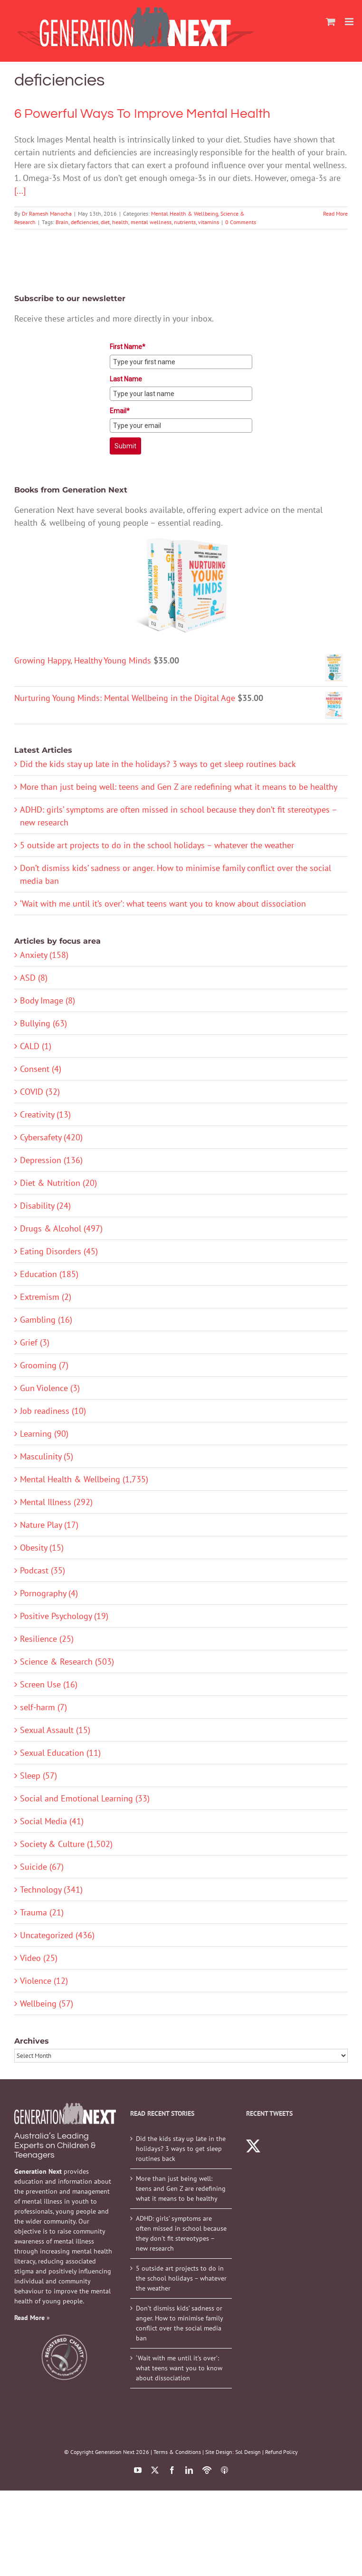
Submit (125, 446)
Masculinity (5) (46, 1456)
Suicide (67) (42, 1866)
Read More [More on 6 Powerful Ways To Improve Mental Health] (335, 213)
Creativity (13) (45, 1114)
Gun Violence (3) (50, 1388)
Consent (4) (40, 1068)
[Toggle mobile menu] (350, 22)
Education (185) (49, 1274)
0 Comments (240, 222)
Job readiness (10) (53, 1410)
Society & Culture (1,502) (66, 1843)
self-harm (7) (43, 1707)
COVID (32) (40, 1091)
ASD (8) (34, 977)
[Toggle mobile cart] (330, 22)
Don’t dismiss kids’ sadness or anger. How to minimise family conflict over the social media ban (179, 2323)
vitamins (208, 222)
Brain (62, 222)
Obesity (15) (42, 1547)
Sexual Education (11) (60, 1752)
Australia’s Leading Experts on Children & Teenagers (54, 2145)
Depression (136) (51, 1160)
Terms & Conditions (177, 2451)
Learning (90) (44, 1433)
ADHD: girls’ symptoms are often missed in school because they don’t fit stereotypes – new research (181, 2233)
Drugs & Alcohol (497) (61, 1228)
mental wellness (151, 222)
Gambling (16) (46, 1319)
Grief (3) (34, 1342)
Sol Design (248, 2451)
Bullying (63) (43, 1023)
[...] (20, 190)
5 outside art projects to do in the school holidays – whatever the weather (157, 845)
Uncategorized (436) (57, 1935)
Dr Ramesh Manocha (47, 213)
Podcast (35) (42, 1570)
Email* (120, 411)
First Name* (127, 346)
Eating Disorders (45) (59, 1251)
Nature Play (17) (49, 1524)
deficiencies (84, 222)
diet (105, 222)
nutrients (185, 222)
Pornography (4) (49, 1593)
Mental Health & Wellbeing (184, 213)
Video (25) (38, 1957)
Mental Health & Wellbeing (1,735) (84, 1479)
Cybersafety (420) (51, 1137)
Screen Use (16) (48, 1684)
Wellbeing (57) (46, 2003)
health (120, 222)
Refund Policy (281, 2451)
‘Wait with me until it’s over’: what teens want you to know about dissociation (163, 903)
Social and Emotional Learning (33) (85, 1798)
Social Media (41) (52, 1821)
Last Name (126, 379)
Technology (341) (51, 1889)
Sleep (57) (38, 1775)
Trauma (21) (42, 1912)
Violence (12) (44, 1980)
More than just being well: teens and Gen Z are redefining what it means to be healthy (178, 786)
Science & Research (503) (67, 1661)
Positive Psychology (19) (64, 1615)
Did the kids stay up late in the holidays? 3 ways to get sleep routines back (158, 763)
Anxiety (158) (44, 954)
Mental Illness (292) (56, 1501)
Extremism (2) (45, 1296)
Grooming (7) (44, 1365)
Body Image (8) (47, 1000)
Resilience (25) (47, 1638)
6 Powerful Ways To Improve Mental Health (142, 114)
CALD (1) (35, 1046)
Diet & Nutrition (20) (58, 1182)
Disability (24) (45, 1205)
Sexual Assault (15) (55, 1729)
